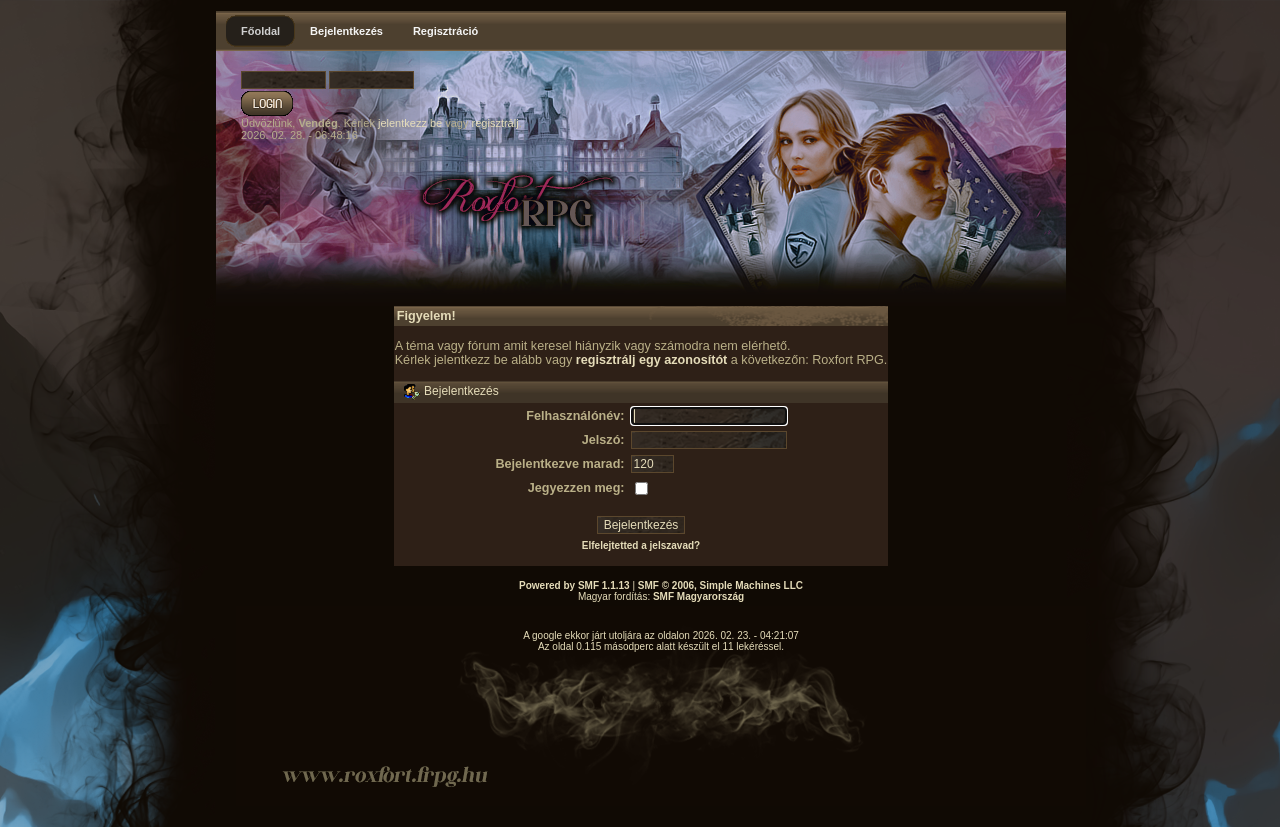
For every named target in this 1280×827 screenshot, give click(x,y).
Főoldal (260, 31)
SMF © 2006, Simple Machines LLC (720, 585)
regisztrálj (495, 123)
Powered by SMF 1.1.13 (574, 585)
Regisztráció (445, 31)
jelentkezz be (410, 123)
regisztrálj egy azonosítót (652, 360)
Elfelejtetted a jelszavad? (641, 545)
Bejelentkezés (346, 31)
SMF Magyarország (698, 596)
